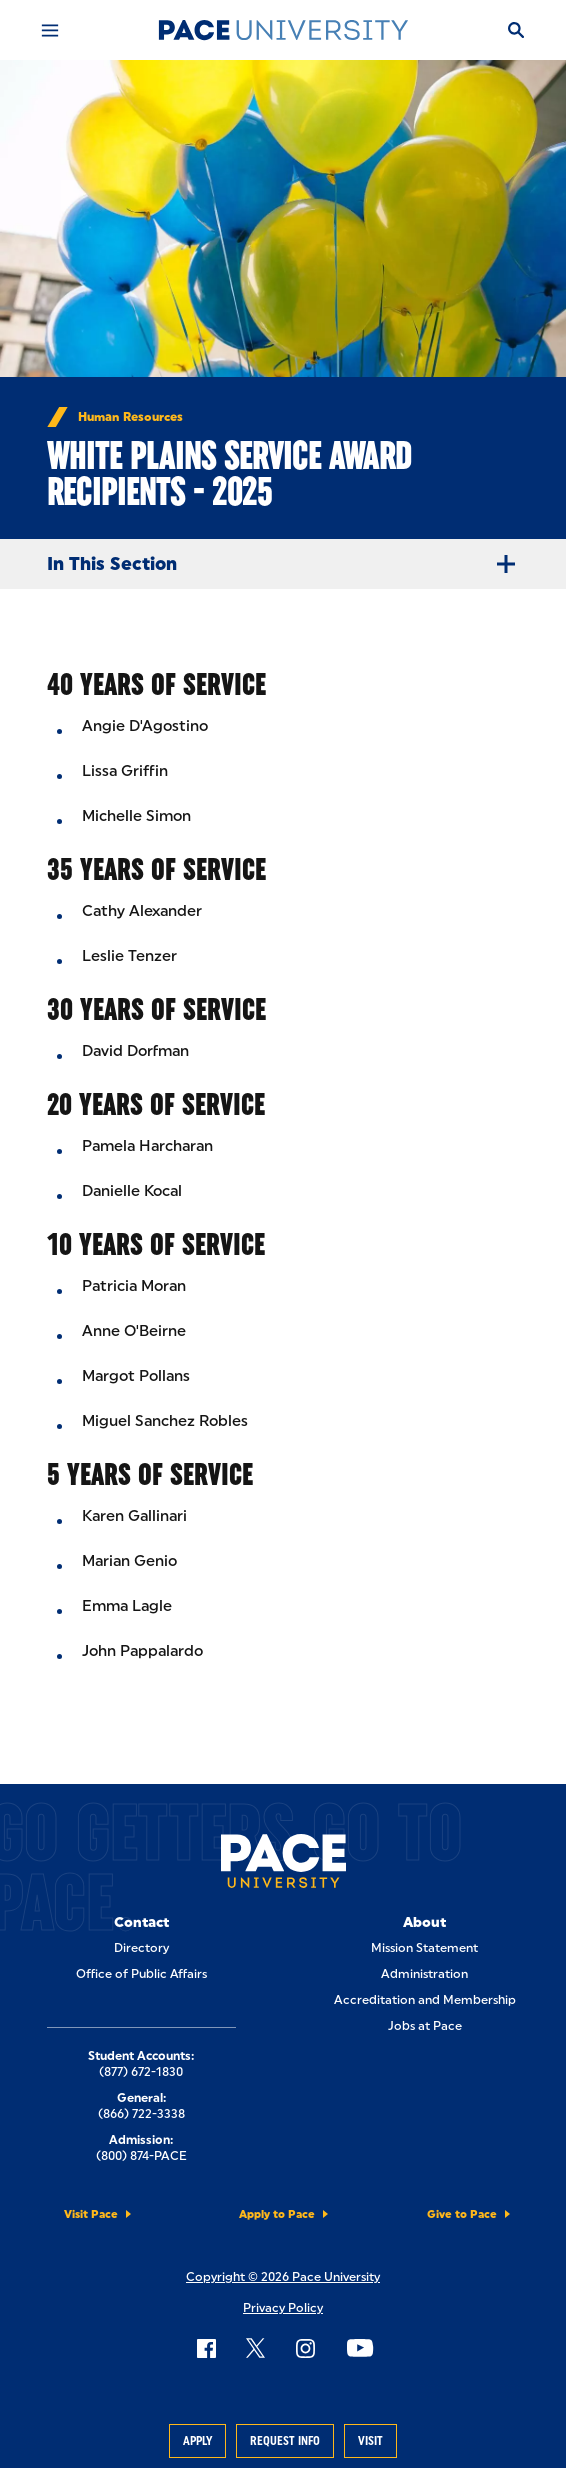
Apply (197, 2441)
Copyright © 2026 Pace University (283, 2277)
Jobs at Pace (425, 2026)
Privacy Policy (283, 2308)
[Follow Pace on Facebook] (206, 2348)
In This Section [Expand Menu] (288, 564)
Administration (424, 1974)
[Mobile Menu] (50, 30)
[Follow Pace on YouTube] (360, 2348)
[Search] (516, 30)
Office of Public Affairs (141, 1974)
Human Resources (130, 417)
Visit (370, 2441)
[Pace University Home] (283, 30)
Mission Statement (424, 1948)
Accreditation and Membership (425, 2000)
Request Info (285, 2441)
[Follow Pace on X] (255, 2348)
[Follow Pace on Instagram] (305, 2348)
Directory (141, 1948)
